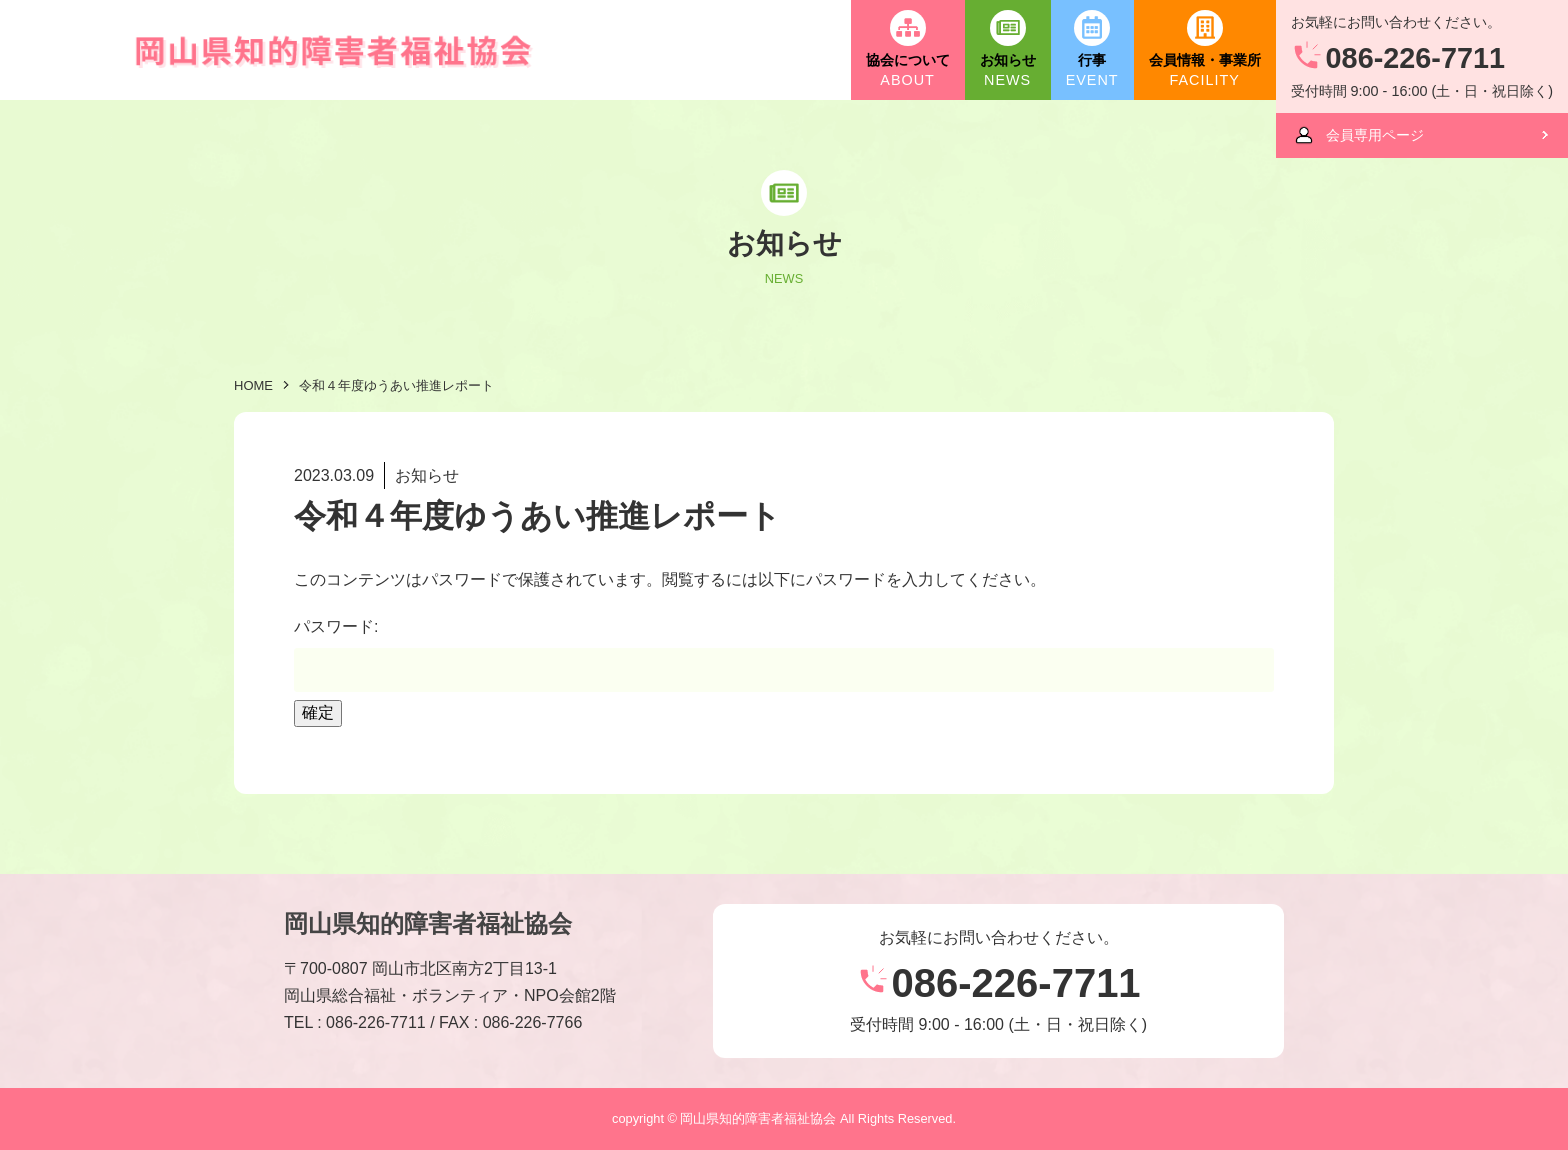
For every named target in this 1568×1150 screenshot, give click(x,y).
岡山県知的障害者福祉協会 (428, 923)
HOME (253, 385)
